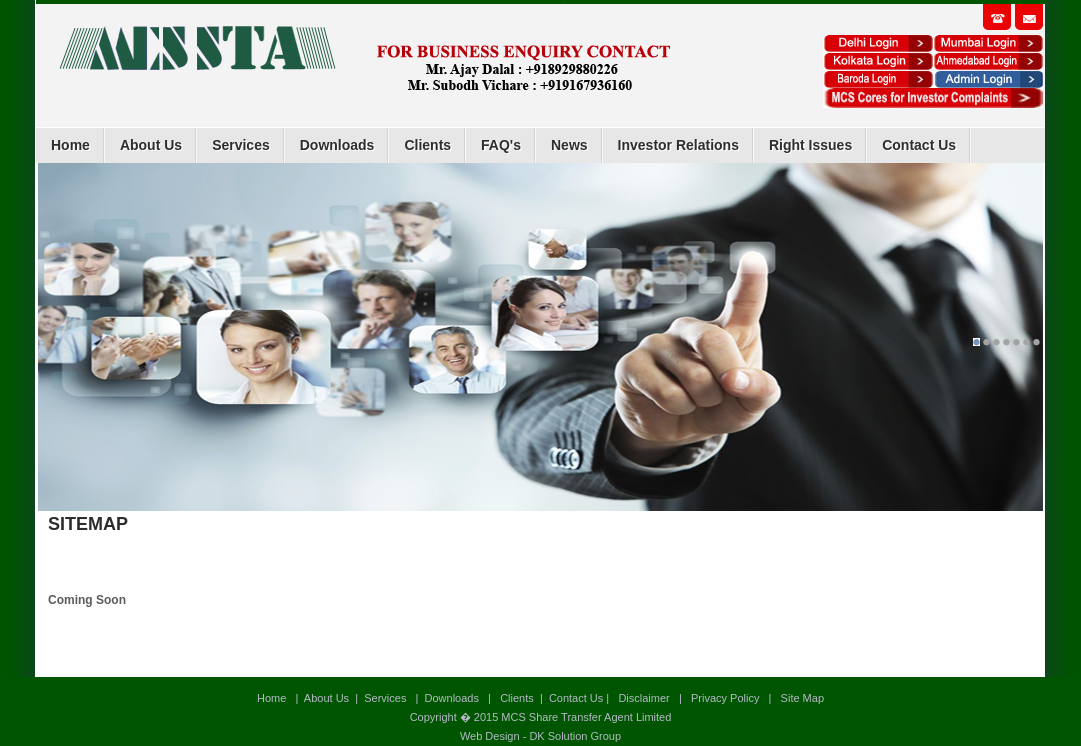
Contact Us (919, 145)
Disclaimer (643, 698)
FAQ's (501, 145)
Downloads (337, 145)
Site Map (801, 698)
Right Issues (810, 145)
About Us (151, 145)
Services (241, 145)
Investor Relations (678, 145)
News (569, 145)
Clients (427, 145)
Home (70, 145)
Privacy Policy (725, 698)
